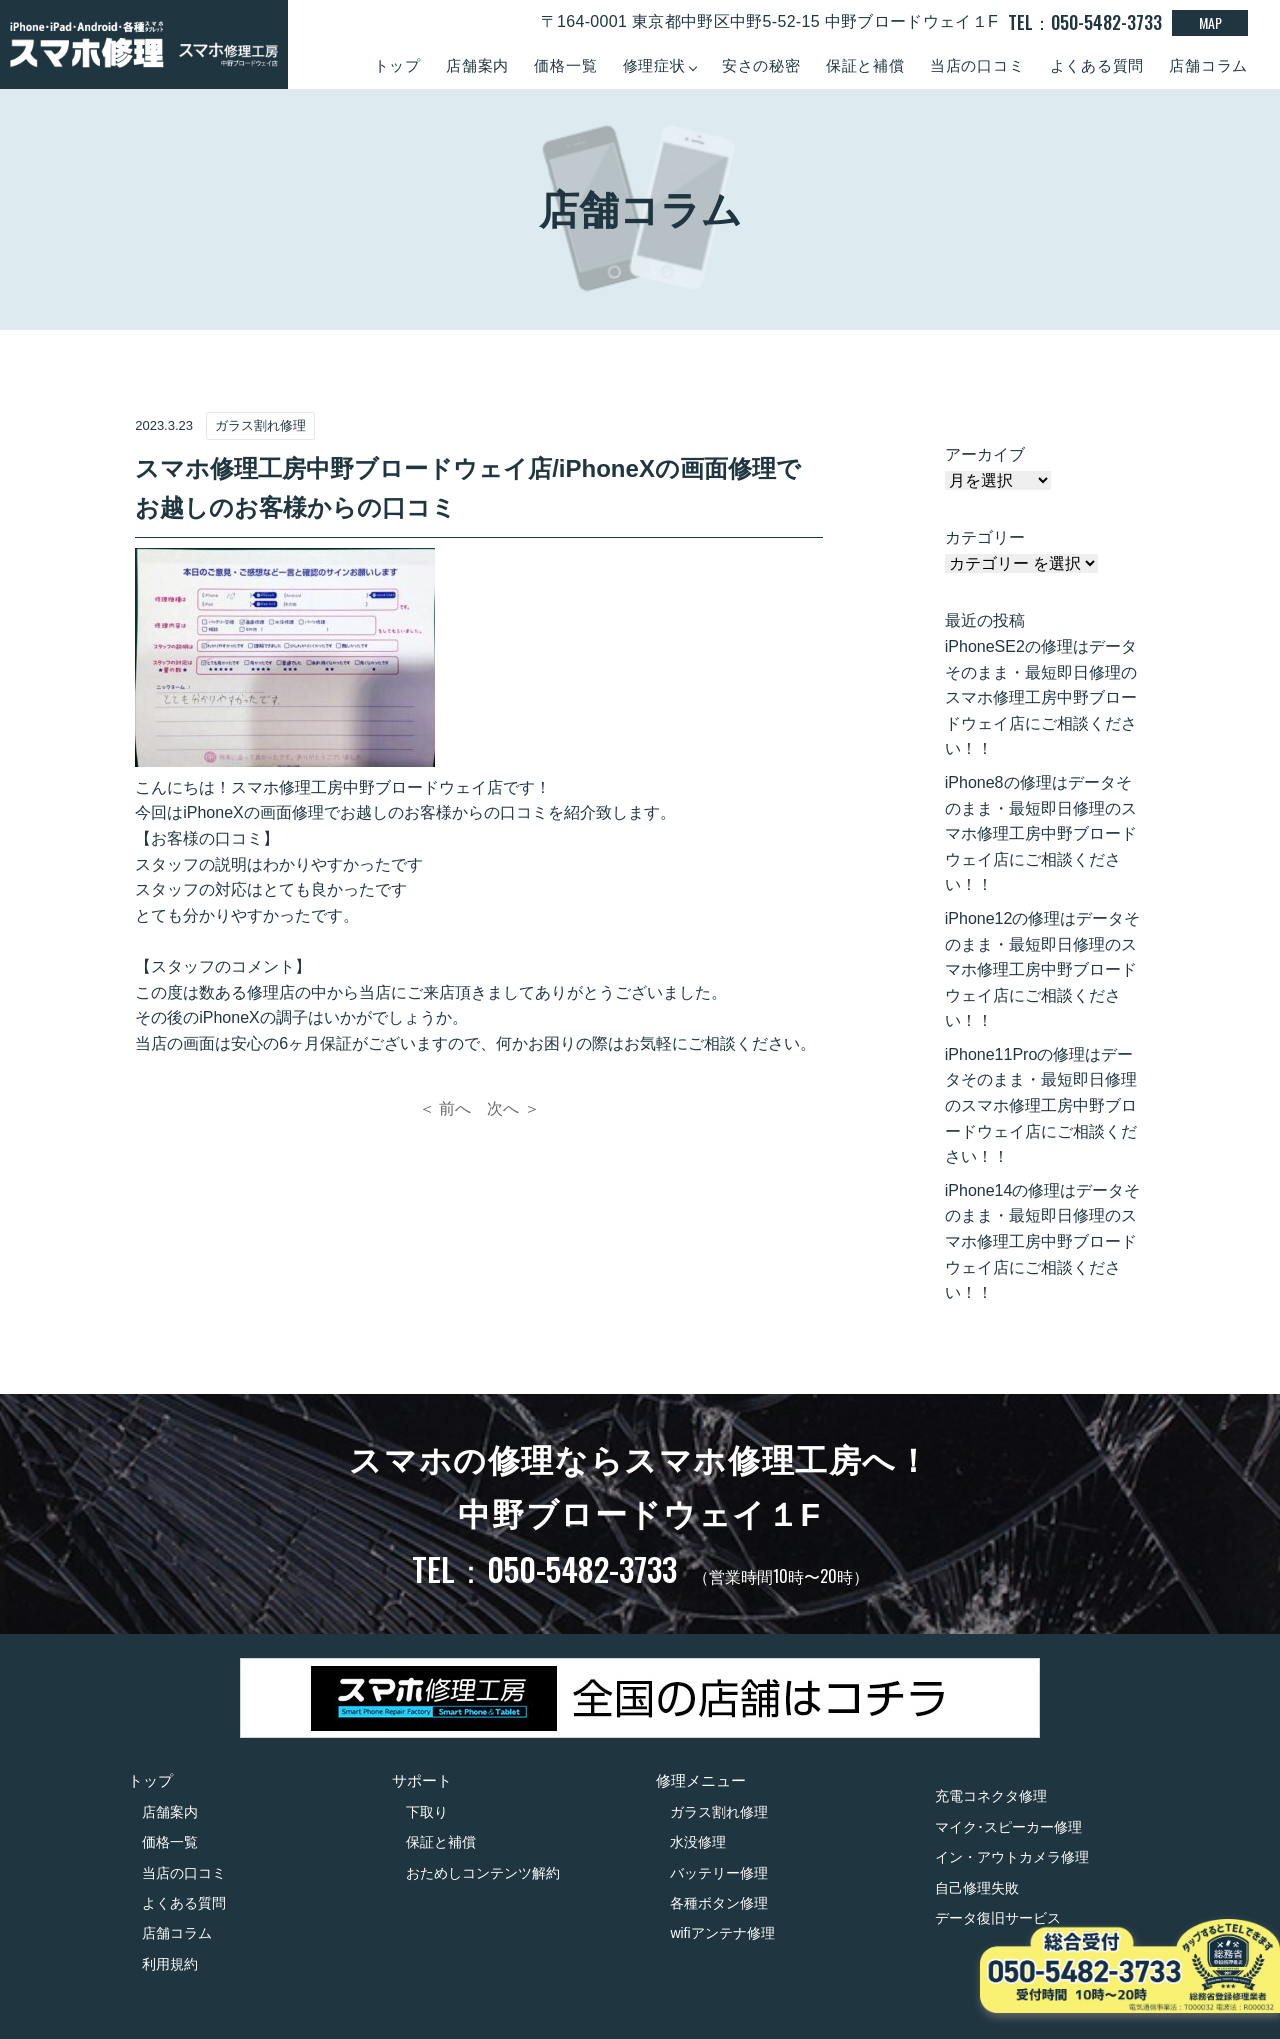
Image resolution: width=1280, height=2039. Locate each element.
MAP (1210, 22)
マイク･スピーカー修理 (1008, 1827)
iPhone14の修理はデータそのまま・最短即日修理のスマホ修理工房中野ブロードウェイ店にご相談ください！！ (1043, 1241)
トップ (397, 65)
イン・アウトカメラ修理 (1012, 1857)
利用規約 (170, 1964)
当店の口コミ (977, 65)
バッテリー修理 (719, 1873)
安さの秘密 (761, 65)
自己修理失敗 (977, 1888)
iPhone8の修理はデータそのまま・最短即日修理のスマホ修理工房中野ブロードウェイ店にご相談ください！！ (1041, 833)
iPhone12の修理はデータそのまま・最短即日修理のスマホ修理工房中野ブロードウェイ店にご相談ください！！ (1043, 969)
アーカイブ (985, 454)
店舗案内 (477, 65)
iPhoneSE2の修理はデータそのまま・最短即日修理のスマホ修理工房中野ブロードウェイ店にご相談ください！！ (1041, 697)
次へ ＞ (513, 1108)
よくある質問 (1097, 65)
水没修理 (698, 1842)
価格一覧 (565, 65)
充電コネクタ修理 (991, 1796)
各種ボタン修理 (719, 1903)
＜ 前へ (445, 1108)
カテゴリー (985, 537)
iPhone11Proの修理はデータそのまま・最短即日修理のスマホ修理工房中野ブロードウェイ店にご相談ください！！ (1041, 1105)
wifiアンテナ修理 (722, 1933)
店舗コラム (1208, 65)
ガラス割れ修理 (719, 1812)
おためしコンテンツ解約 (483, 1873)
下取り (427, 1812)
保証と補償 (865, 65)
